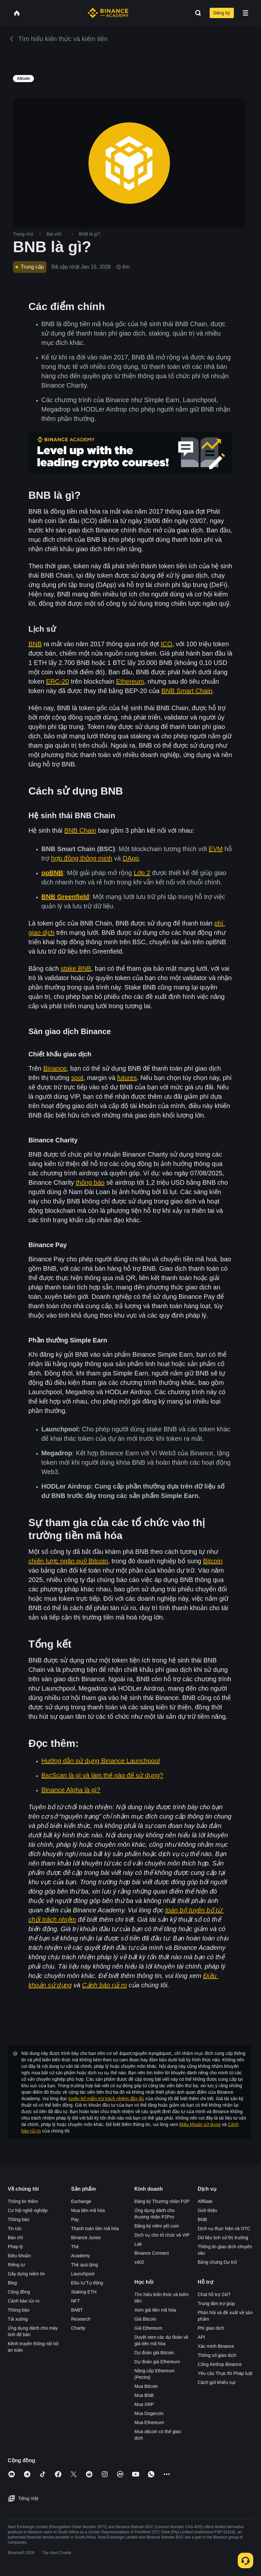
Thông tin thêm (23, 2201)
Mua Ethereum (149, 2422)
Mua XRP (144, 2404)
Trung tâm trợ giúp (216, 2303)
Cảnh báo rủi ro (23, 2300)
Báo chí (15, 2237)
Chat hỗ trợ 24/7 (214, 2294)
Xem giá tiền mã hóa (155, 2310)
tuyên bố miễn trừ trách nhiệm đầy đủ (106, 2098)
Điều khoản (19, 2255)
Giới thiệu (207, 2210)
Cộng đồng (19, 2291)
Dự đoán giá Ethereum (157, 2361)
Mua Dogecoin (148, 2413)
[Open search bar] (196, 13)
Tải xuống (18, 2319)
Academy (80, 2255)
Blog (12, 2282)
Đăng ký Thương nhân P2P (161, 2201)
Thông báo (18, 2219)
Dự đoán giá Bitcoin (154, 2352)
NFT (75, 2300)
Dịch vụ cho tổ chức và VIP (162, 2235)
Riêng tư (16, 2264)
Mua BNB (144, 2395)
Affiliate (205, 2201)
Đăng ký (222, 13)
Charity (78, 2328)
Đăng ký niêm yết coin (156, 2226)
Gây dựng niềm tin (26, 2273)
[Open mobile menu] (245, 13)
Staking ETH (84, 2291)
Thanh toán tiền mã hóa (95, 2228)
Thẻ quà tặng (84, 2264)
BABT (77, 2310)
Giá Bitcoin (145, 2319)
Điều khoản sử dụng (199, 2124)
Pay (75, 2219)
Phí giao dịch (211, 2328)
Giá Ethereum (148, 2328)
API (201, 2337)
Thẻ (75, 2246)
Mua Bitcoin (146, 2386)
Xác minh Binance (216, 2346)
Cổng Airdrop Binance (220, 2364)
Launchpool (82, 2273)
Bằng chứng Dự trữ (217, 2262)
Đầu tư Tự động (87, 2282)
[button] (245, 13)
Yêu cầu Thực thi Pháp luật (225, 2373)
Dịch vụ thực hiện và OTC (224, 2228)
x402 (139, 2262)
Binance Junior (86, 2237)
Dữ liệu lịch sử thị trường (223, 2237)
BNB (202, 2219)
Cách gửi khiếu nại (216, 2382)
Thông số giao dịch (217, 2355)
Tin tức (15, 2228)
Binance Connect (151, 2253)
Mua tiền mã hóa (88, 2210)
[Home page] (108, 13)
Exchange (81, 2201)
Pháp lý (15, 2246)
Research (80, 2319)
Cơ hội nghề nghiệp (27, 2210)
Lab (138, 2244)
